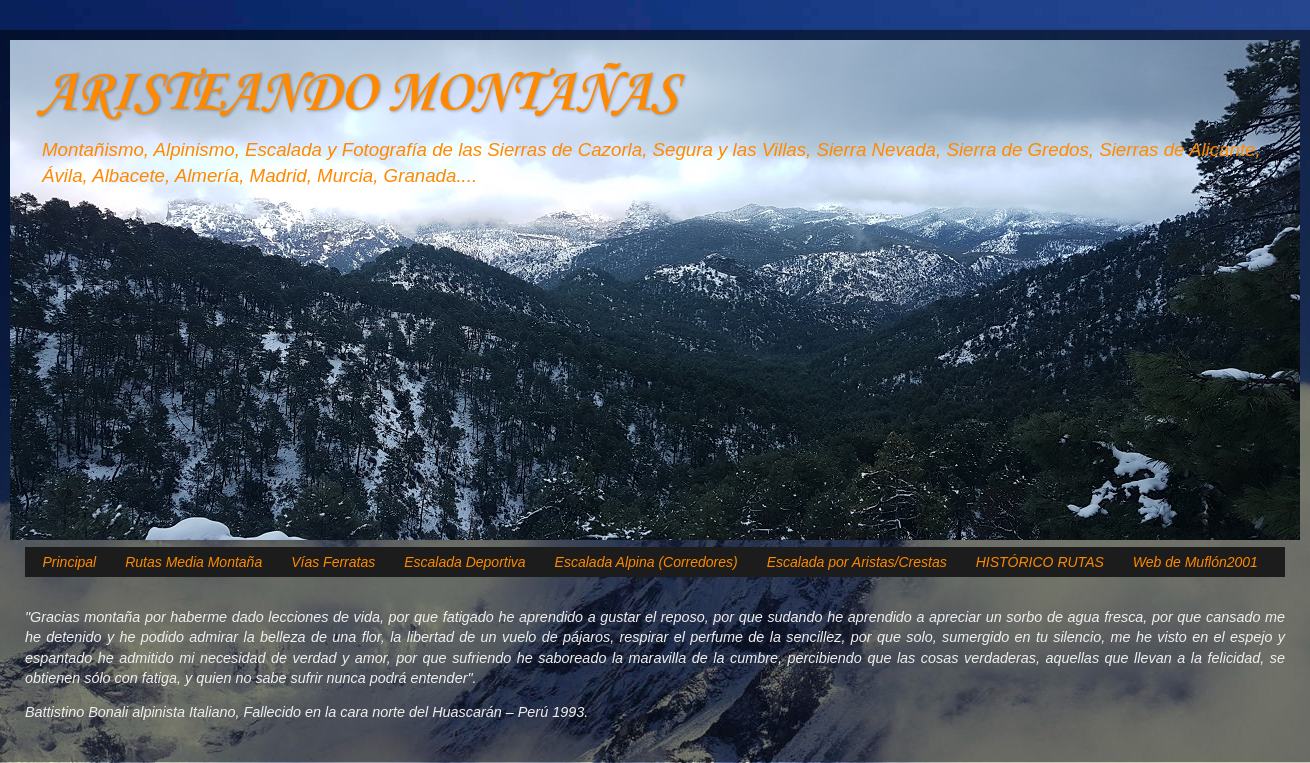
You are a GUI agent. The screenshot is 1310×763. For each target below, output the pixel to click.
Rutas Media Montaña (193, 562)
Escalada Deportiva (464, 562)
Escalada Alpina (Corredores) (646, 562)
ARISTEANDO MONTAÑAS (358, 94)
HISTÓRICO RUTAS (1040, 562)
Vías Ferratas (333, 562)
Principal (70, 562)
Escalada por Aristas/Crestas (857, 562)
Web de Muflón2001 (1195, 562)
